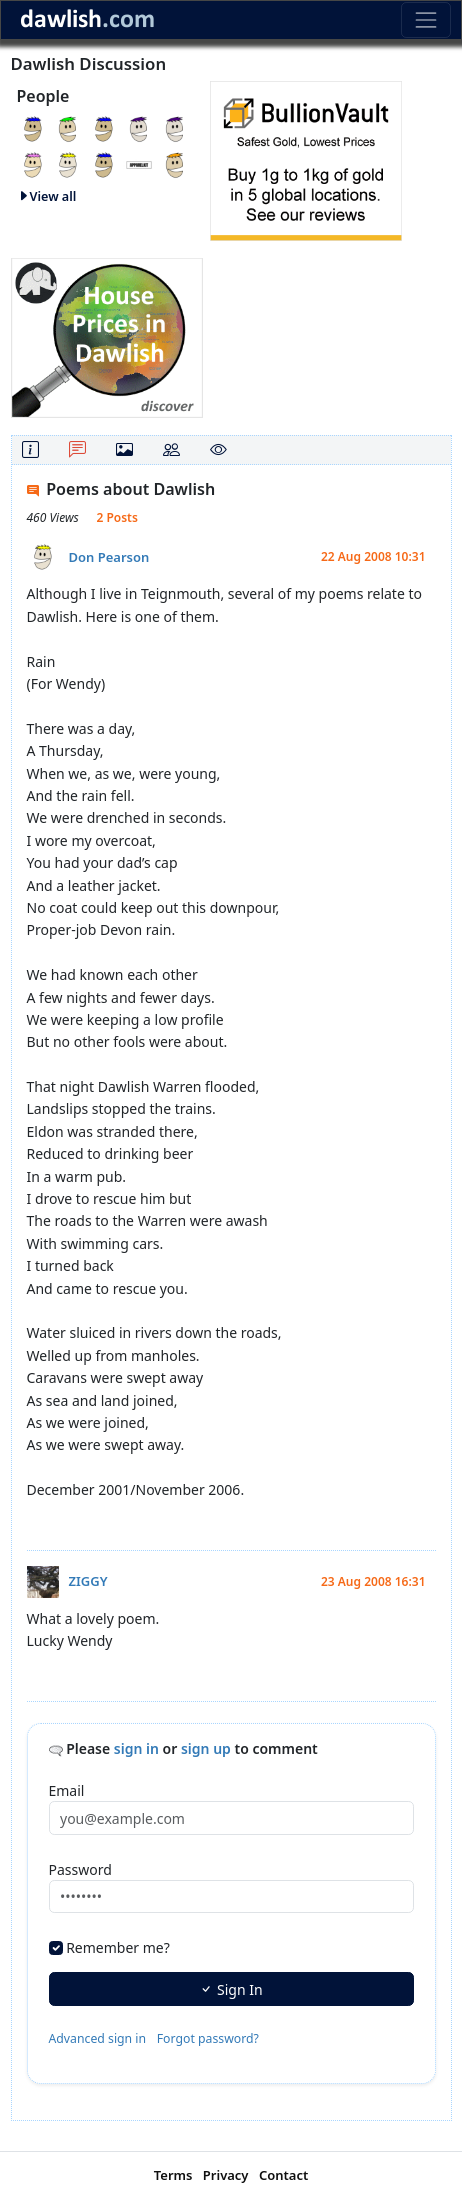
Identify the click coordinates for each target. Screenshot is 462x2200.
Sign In (230, 1989)
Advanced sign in (98, 2038)
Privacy (226, 2175)
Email (67, 1790)
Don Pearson (109, 557)
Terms (173, 2175)
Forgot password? (208, 2038)
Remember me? (118, 1947)
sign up (206, 1748)
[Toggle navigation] (425, 19)
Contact (283, 2175)
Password (80, 1869)
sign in (136, 1748)
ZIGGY (88, 1581)
